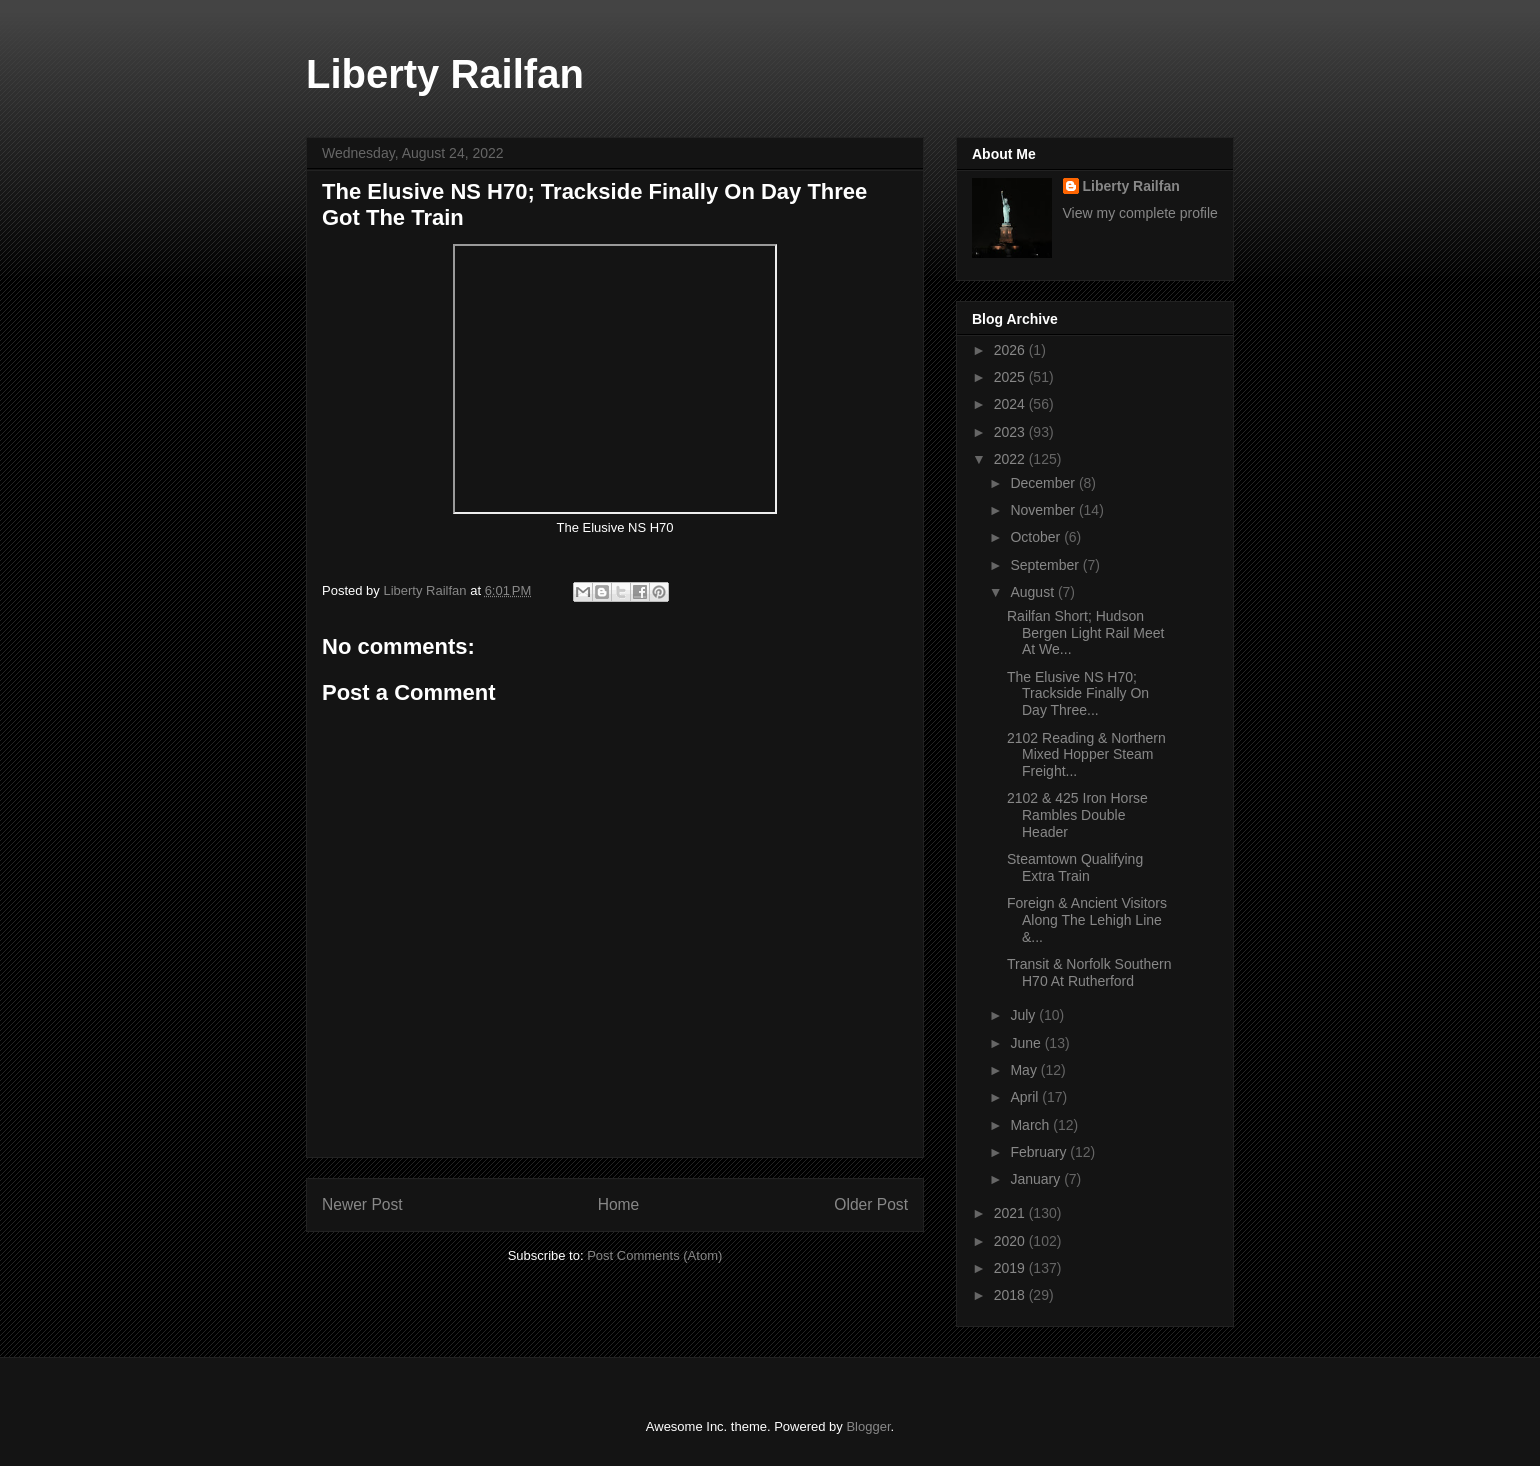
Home (619, 1204)
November (1044, 510)
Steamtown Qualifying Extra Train (1075, 867)
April (1026, 1097)
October (1037, 537)
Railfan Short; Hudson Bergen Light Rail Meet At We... (1085, 633)
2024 (1011, 404)
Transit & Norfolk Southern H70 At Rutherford (1089, 972)
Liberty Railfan (445, 74)
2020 (1011, 1241)
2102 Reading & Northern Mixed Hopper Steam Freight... (1086, 755)
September (1046, 565)
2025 (1011, 377)
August (1033, 592)
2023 (1011, 432)
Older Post (871, 1204)
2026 (1011, 350)
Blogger (868, 1426)
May (1025, 1070)
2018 (1011, 1295)
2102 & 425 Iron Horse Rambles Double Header (1077, 815)
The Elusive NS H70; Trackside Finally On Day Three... (1078, 694)
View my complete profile (1140, 213)
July (1024, 1015)
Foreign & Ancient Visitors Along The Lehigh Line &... (1087, 920)
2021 (1011, 1213)
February (1040, 1152)
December (1044, 483)
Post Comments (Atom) (654, 1255)
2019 (1011, 1268)
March (1031, 1125)
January (1037, 1179)
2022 (1011, 459)
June (1027, 1043)
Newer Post (362, 1204)
